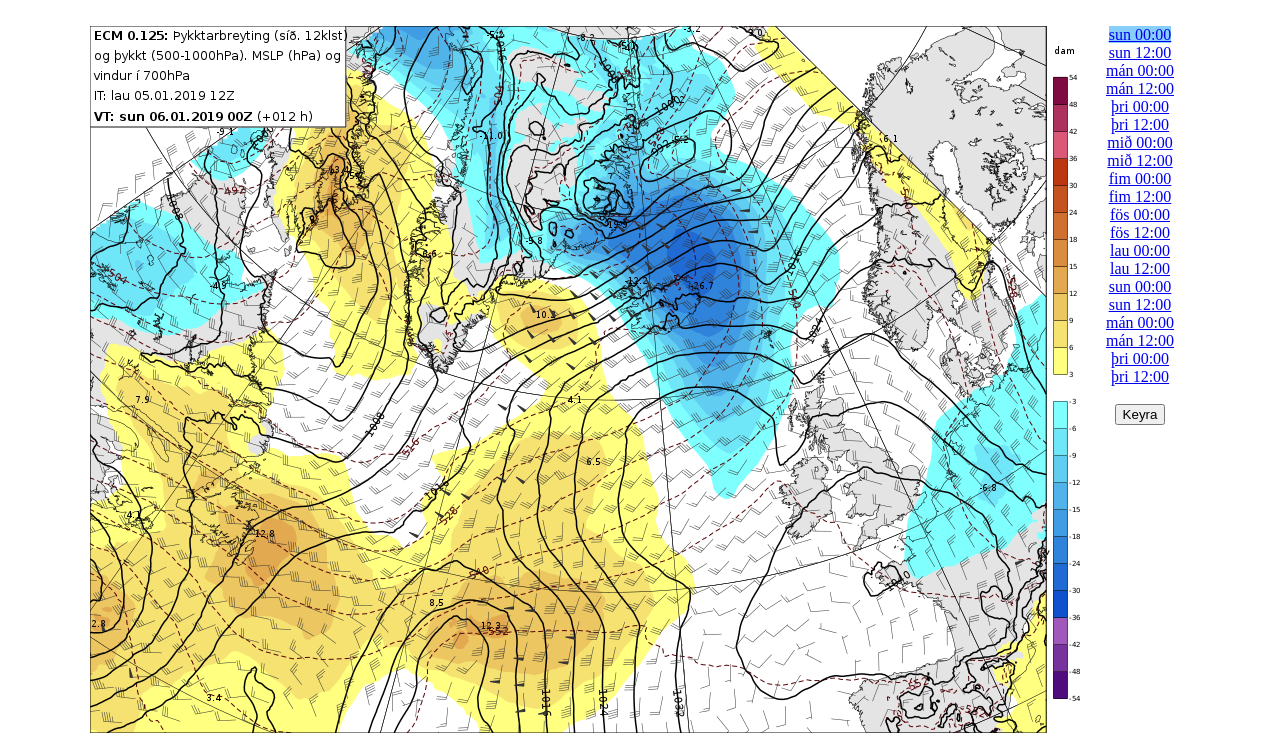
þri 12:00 (1140, 124)
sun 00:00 (1140, 34)
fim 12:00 (1140, 196)
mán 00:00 (1140, 70)
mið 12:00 (1139, 160)
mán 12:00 (1140, 88)
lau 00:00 (1140, 250)
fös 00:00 (1140, 214)
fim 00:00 (1140, 178)
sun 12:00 (1140, 52)
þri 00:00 (1140, 106)
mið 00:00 (1139, 142)
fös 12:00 (1140, 232)
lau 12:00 (1140, 268)
